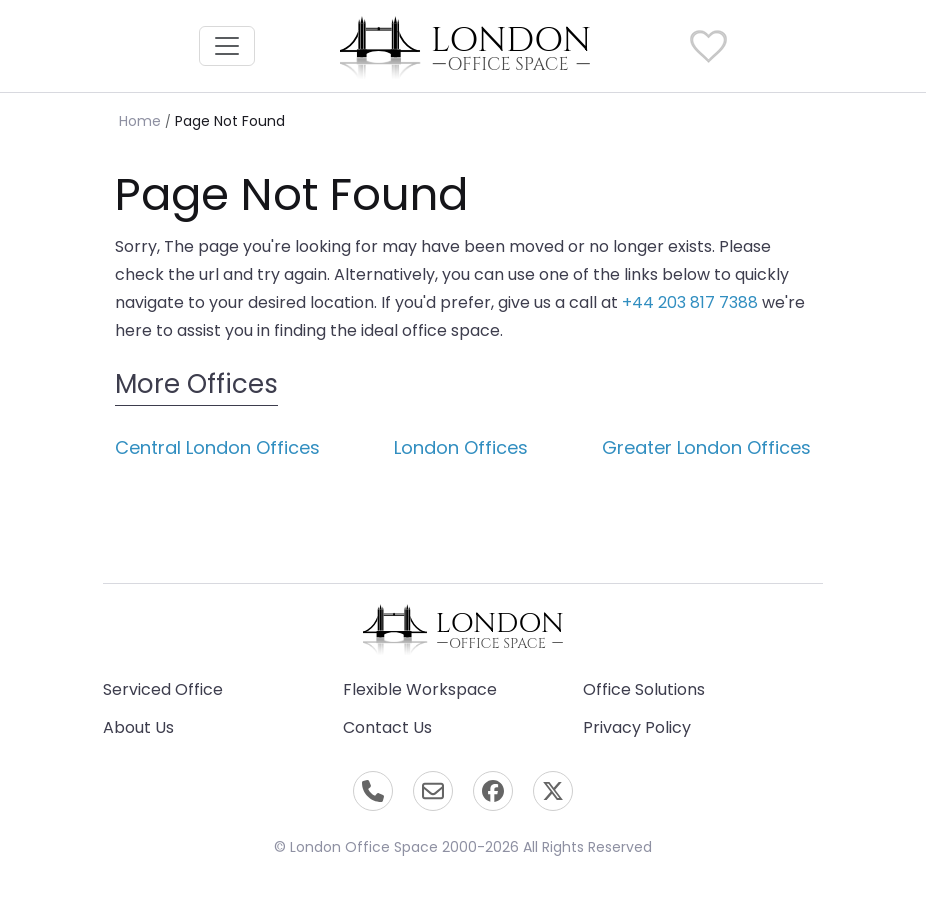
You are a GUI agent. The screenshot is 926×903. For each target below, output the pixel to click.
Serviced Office (163, 689)
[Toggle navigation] (227, 46)
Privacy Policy (637, 727)
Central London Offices (217, 447)
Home (140, 121)
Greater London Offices (706, 447)
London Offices (461, 447)
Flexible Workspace (420, 689)
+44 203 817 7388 (690, 302)
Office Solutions (644, 689)
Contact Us (387, 727)
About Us (138, 727)
